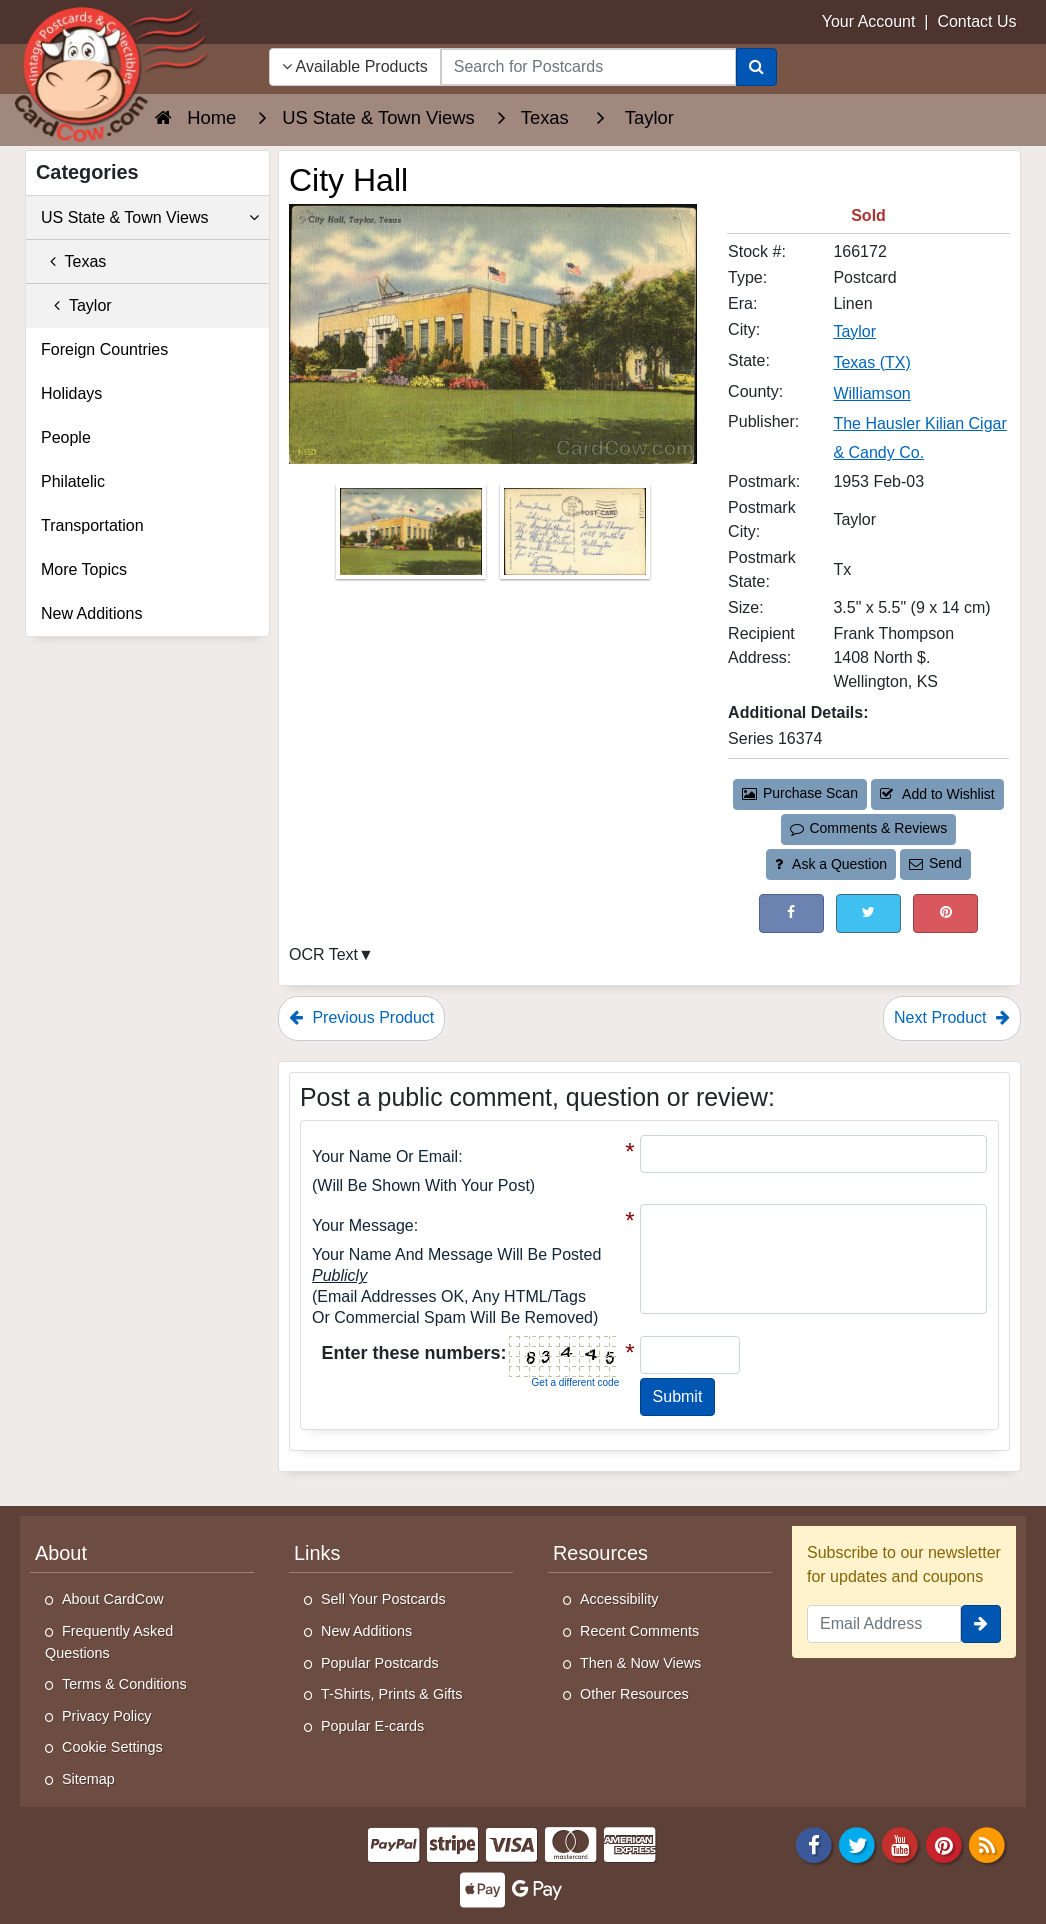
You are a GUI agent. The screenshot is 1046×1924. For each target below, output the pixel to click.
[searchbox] (588, 67)
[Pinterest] (944, 1843)
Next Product (952, 1017)
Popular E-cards (372, 1726)
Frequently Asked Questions (109, 1642)
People (66, 437)
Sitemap (88, 1779)
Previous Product (361, 1017)
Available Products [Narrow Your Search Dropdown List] (355, 66)
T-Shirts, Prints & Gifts (392, 1694)
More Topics (84, 569)
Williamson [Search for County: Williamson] (871, 393)
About (61, 1553)
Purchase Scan (800, 793)
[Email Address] (884, 1624)
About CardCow (113, 1599)
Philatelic (73, 481)
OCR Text (323, 954)
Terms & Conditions (124, 1684)
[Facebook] (814, 1843)
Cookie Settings (112, 1747)
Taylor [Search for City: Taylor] (854, 331)
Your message (363, 1225)
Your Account (869, 21)
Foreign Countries (104, 349)
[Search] (756, 67)
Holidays (71, 393)
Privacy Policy (107, 1716)
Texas (73, 261)
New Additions (91, 613)
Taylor (76, 305)
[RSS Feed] (987, 1843)
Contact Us (976, 21)
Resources (600, 1553)
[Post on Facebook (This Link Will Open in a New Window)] (791, 913)
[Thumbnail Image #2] (575, 537)
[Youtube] (901, 1843)
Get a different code (576, 1382)
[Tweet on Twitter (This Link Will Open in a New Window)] (868, 913)
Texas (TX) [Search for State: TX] (871, 362)
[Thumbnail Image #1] (413, 537)
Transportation (92, 525)
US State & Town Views (150, 218)
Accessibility (619, 1599)
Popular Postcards (380, 1663)
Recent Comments (639, 1631)
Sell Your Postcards (383, 1599)
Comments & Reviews (868, 828)
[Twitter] (857, 1843)
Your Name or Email (385, 1156)
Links (317, 1553)
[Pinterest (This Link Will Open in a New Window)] (945, 913)
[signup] (981, 1624)
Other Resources (634, 1694)
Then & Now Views (640, 1663)
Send (935, 863)
